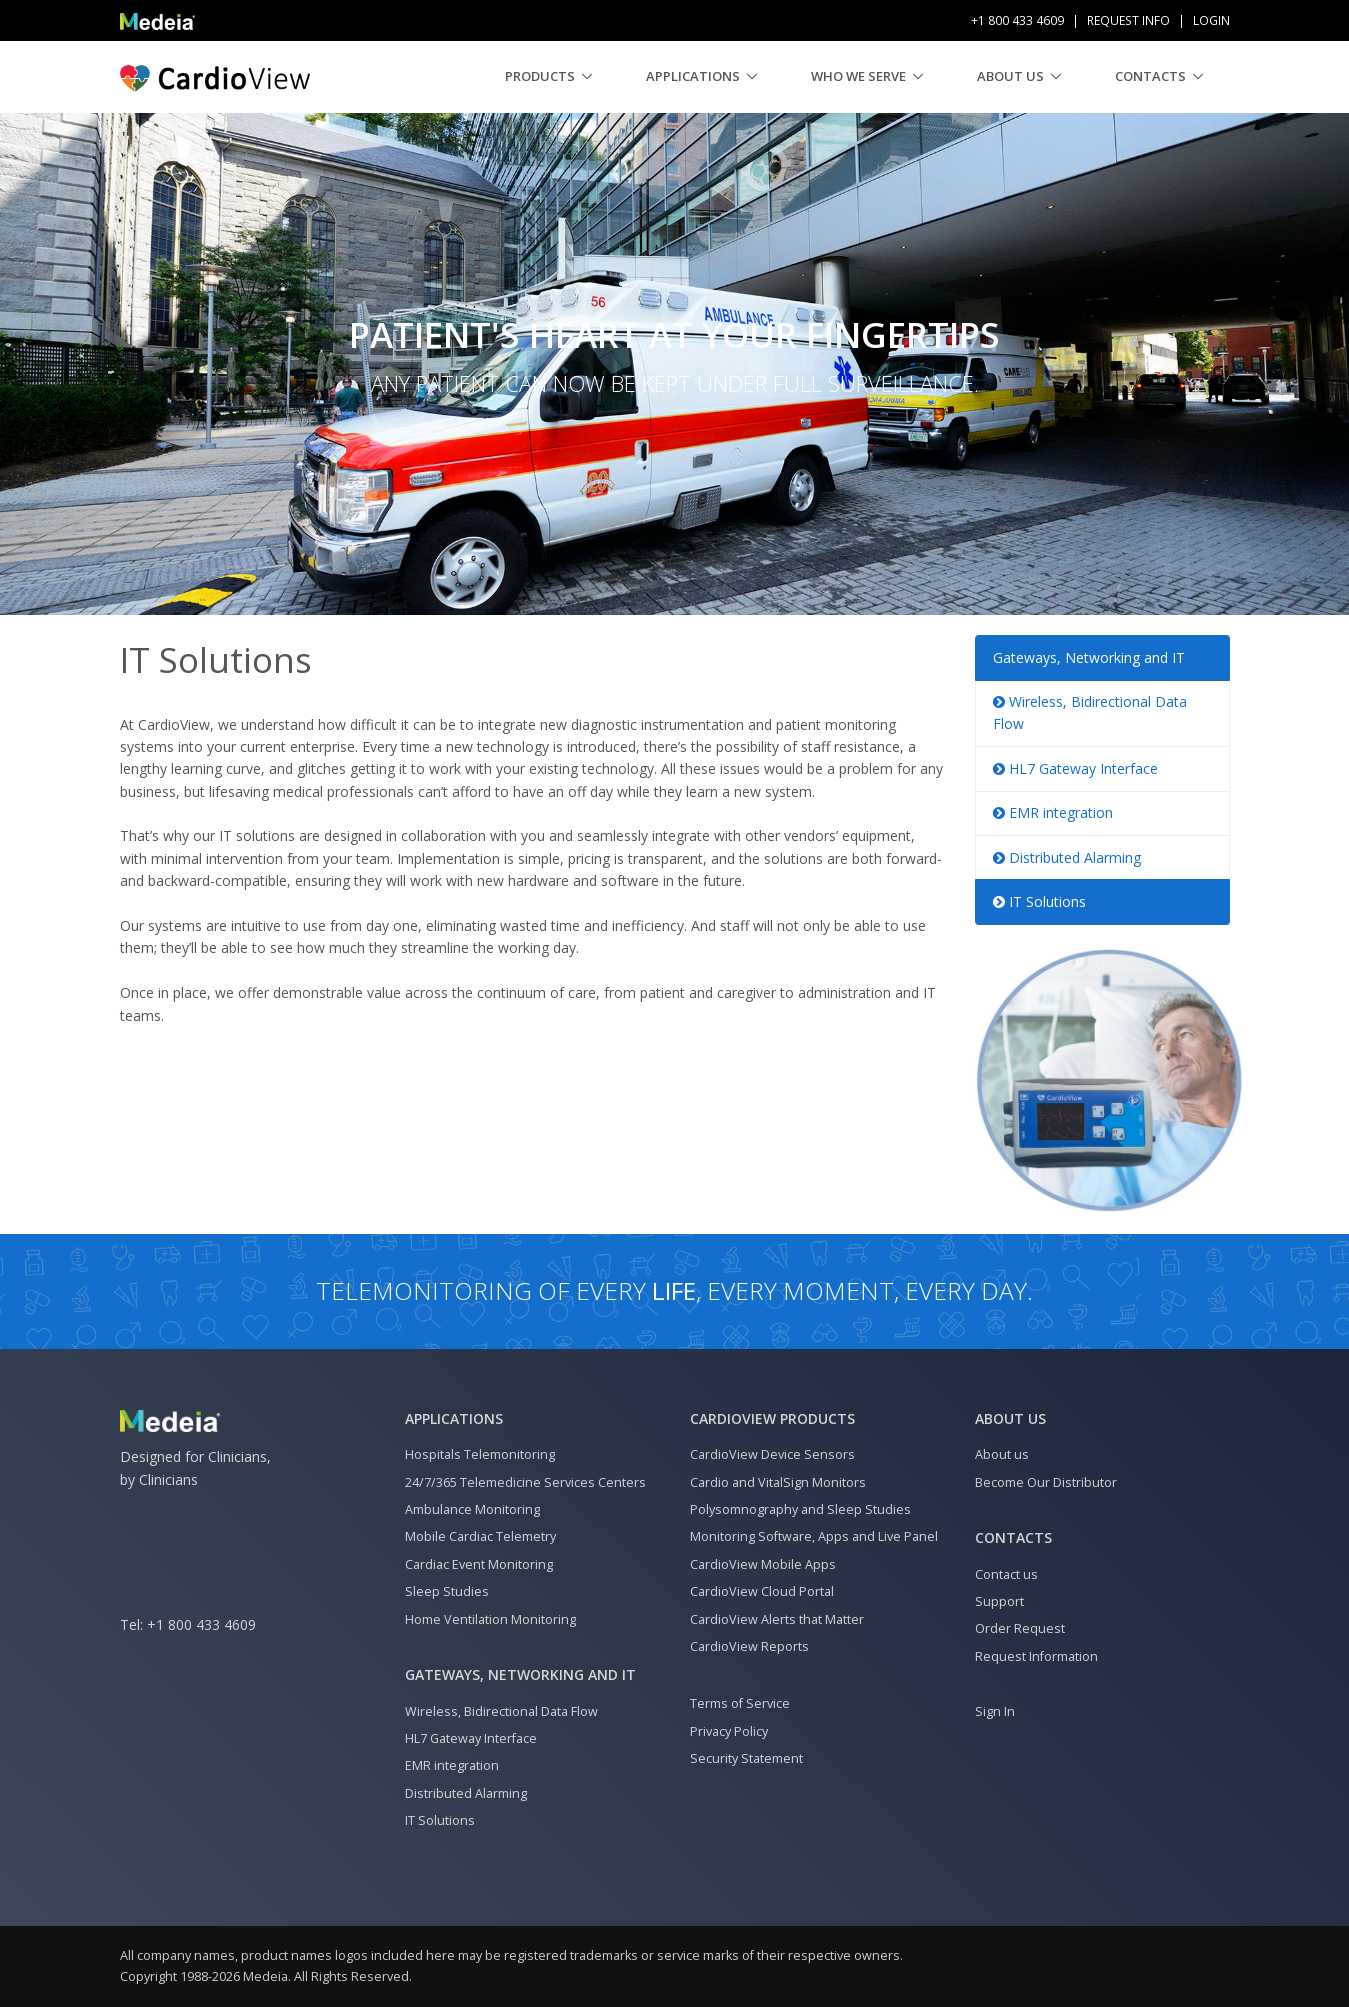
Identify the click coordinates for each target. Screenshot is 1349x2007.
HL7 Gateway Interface (1075, 768)
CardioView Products (772, 1418)
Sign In (995, 1711)
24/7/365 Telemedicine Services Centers (525, 1482)
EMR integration (1053, 812)
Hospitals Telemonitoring (480, 1454)
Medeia (265, 1976)
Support (999, 1601)
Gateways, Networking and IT (1089, 657)
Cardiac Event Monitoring (479, 1564)
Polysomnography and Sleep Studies (800, 1509)
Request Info (1128, 20)
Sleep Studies (447, 1591)
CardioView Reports (749, 1646)
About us (1010, 76)
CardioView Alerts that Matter (777, 1619)
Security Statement (746, 1758)
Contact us (1006, 1574)
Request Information (1036, 1656)
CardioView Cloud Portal (762, 1591)
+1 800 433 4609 (201, 1624)
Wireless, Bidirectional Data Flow (501, 1711)
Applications (693, 76)
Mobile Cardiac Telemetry (480, 1536)
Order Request (1020, 1628)
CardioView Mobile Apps (763, 1564)
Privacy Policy (729, 1731)
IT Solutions (1039, 901)
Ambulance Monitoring (472, 1509)
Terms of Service (740, 1703)
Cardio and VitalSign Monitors (778, 1482)
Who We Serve (858, 76)
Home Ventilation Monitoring (490, 1619)
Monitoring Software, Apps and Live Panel (814, 1536)
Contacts (1150, 76)
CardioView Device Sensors (772, 1454)
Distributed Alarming (1067, 857)
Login (1211, 20)
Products (540, 76)
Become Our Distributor (1046, 1482)
